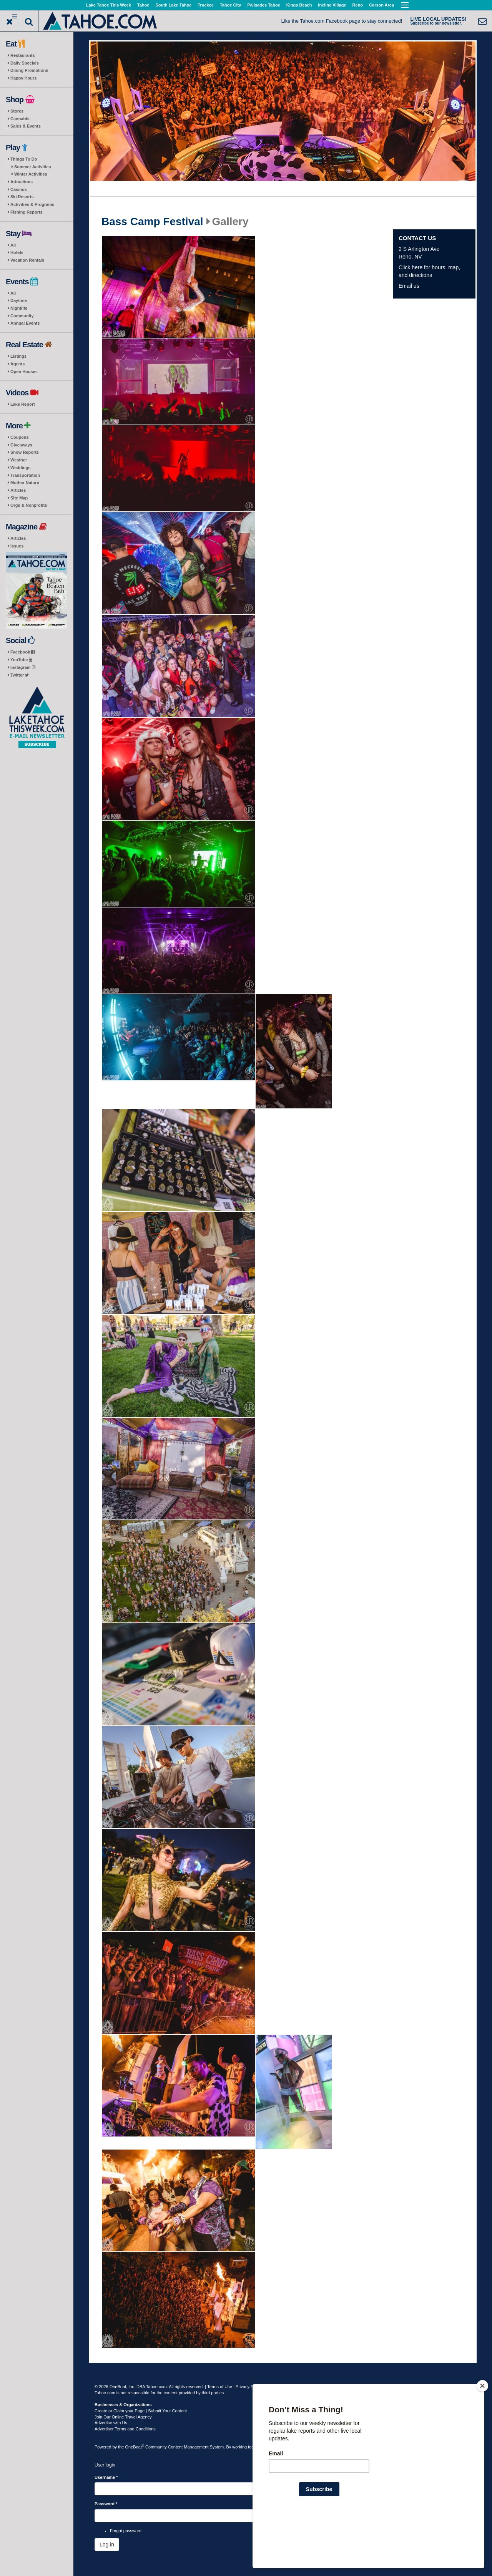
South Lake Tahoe (173, 5)
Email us (409, 286)
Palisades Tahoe (263, 5)
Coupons (19, 437)
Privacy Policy (249, 2386)
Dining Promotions (29, 70)
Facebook (22, 652)
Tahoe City (230, 5)
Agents (17, 364)
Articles (18, 490)
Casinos (18, 189)
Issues (16, 546)
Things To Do (23, 159)
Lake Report (22, 404)
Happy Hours (23, 78)
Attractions (21, 181)
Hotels (16, 252)
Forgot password (125, 2530)
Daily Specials (24, 63)
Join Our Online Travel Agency (123, 2417)
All (13, 245)
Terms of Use (219, 2386)
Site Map (19, 498)
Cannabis (20, 118)
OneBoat (135, 2447)
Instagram (22, 667)
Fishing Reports (26, 212)
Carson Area (381, 5)
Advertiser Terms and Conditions (125, 2429)
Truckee (206, 5)
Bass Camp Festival (152, 221)
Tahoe (143, 5)
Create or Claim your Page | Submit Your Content (141, 2410)
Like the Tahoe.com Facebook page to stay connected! (341, 21)
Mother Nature (24, 482)
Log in (107, 2544)
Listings (18, 356)
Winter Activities (30, 174)
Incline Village (332, 5)
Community (22, 315)
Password (106, 2503)
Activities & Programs (32, 204)
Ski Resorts (22, 196)
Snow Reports (24, 452)
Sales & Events (25, 126)
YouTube (21, 659)
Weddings (20, 467)
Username (106, 2477)
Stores (16, 111)
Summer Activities (32, 166)
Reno (357, 5)
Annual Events (25, 323)
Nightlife (18, 308)
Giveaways (21, 445)
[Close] (482, 2435)
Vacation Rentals (27, 260)
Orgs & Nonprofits (28, 505)
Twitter (19, 675)
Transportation (25, 475)
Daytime (18, 300)
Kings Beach (299, 5)
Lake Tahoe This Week (108, 5)
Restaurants (22, 55)
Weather (18, 460)
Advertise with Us (111, 2422)
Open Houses (24, 371)
